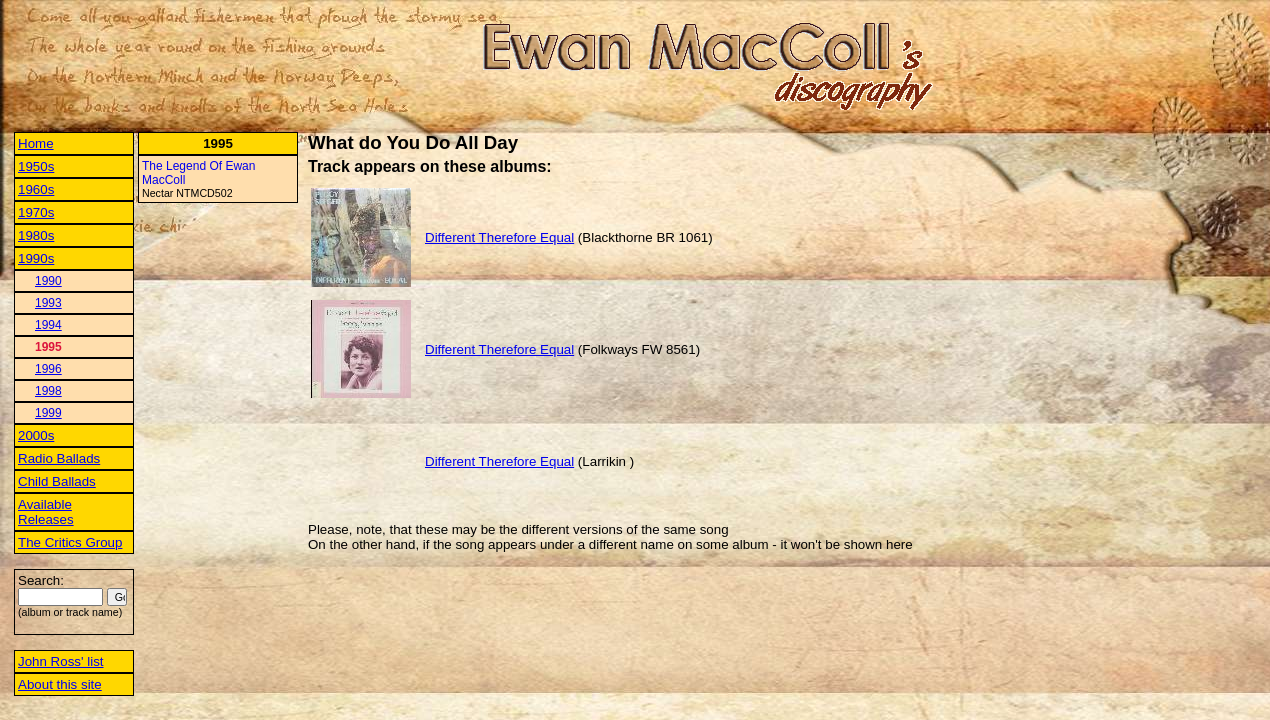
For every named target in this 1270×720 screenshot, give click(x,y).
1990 (48, 281)
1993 (48, 303)
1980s (36, 235)
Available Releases (46, 512)
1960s (36, 189)
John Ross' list (61, 661)
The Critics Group (70, 542)
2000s (36, 435)
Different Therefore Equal (499, 237)
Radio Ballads (59, 458)
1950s (36, 166)
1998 (48, 391)
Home (36, 143)
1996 (48, 369)
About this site (60, 684)
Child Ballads (57, 481)
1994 (48, 325)
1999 (48, 413)
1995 (48, 347)
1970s (36, 212)
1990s (36, 258)
